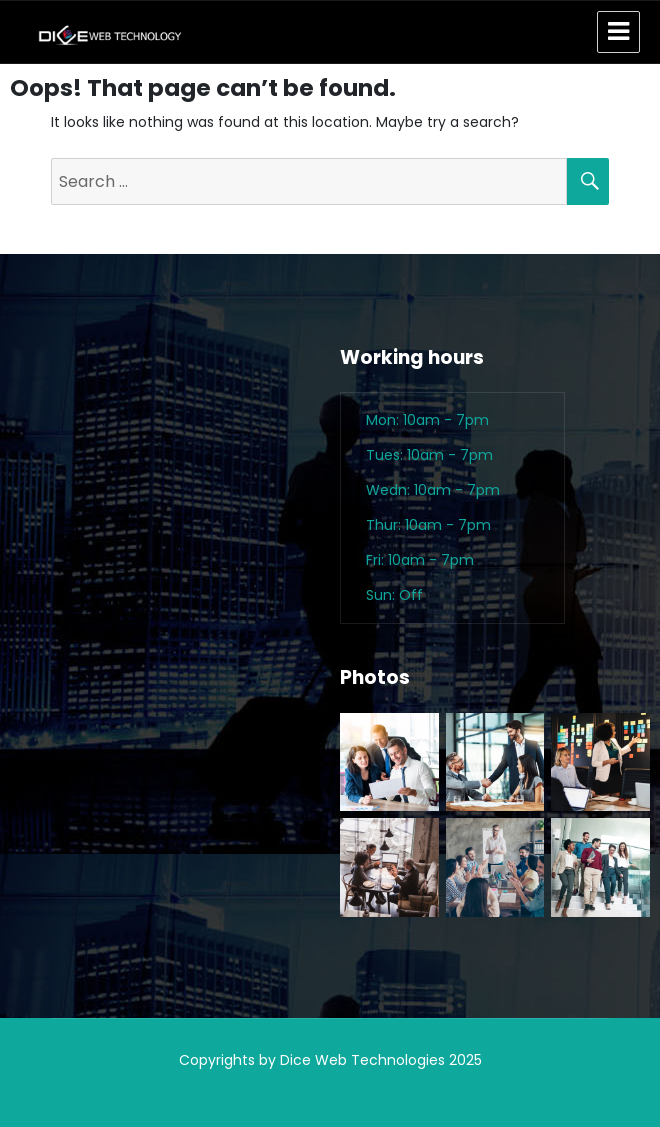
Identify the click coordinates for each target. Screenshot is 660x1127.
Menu (618, 32)
